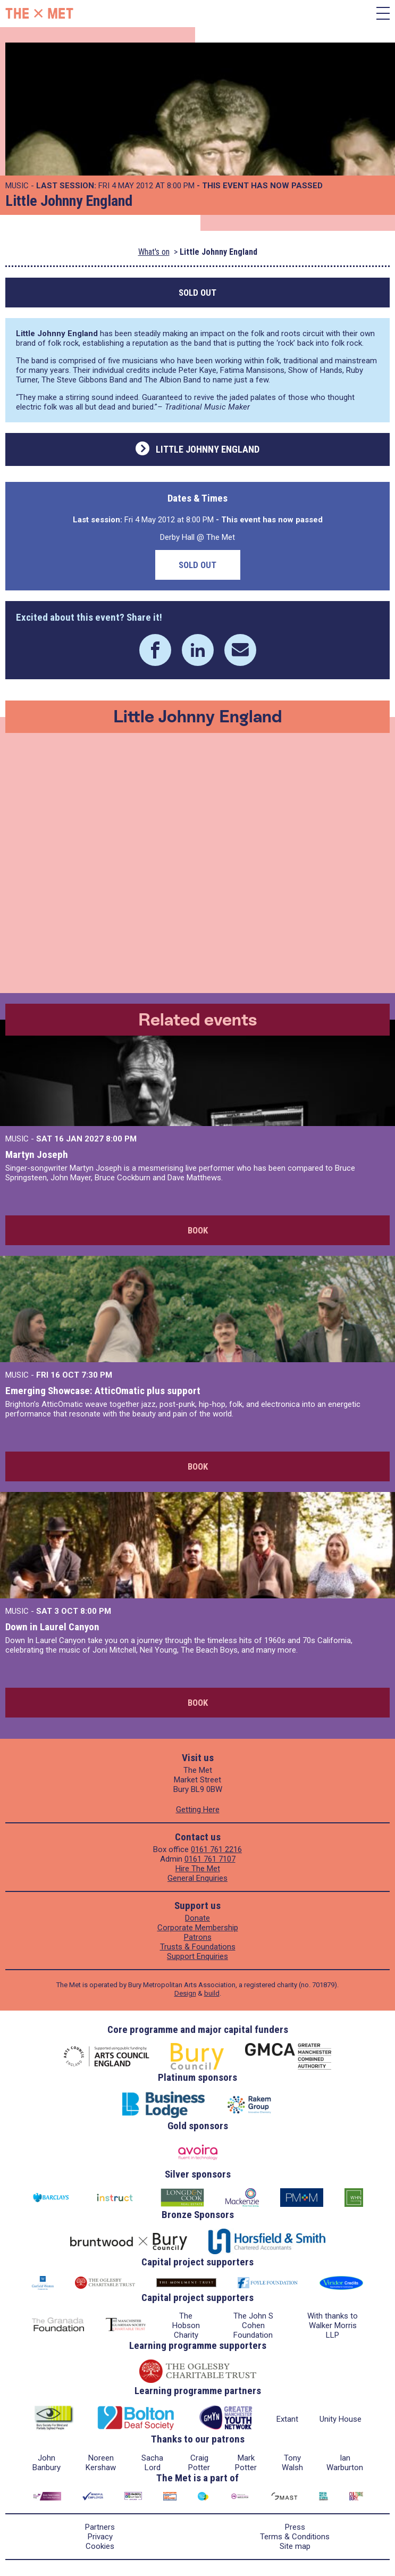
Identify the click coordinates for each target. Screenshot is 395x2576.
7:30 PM (96, 1375)
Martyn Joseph (36, 1154)
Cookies (100, 2546)
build (212, 1993)
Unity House (341, 2419)
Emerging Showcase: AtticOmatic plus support (102, 1391)
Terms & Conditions (295, 2536)
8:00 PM (121, 1139)
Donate (197, 1918)
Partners (100, 2527)
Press (295, 2527)
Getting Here (198, 1809)
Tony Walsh (292, 2462)
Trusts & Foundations (198, 1947)
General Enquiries (197, 1878)
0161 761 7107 (210, 1859)
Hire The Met (197, 1868)
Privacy (100, 2536)
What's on (154, 252)
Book (198, 1230)
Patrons (198, 1937)
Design (185, 1993)
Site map (295, 2546)
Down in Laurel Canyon (52, 1627)
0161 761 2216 (216, 1849)
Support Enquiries (197, 1956)
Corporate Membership (197, 1927)
